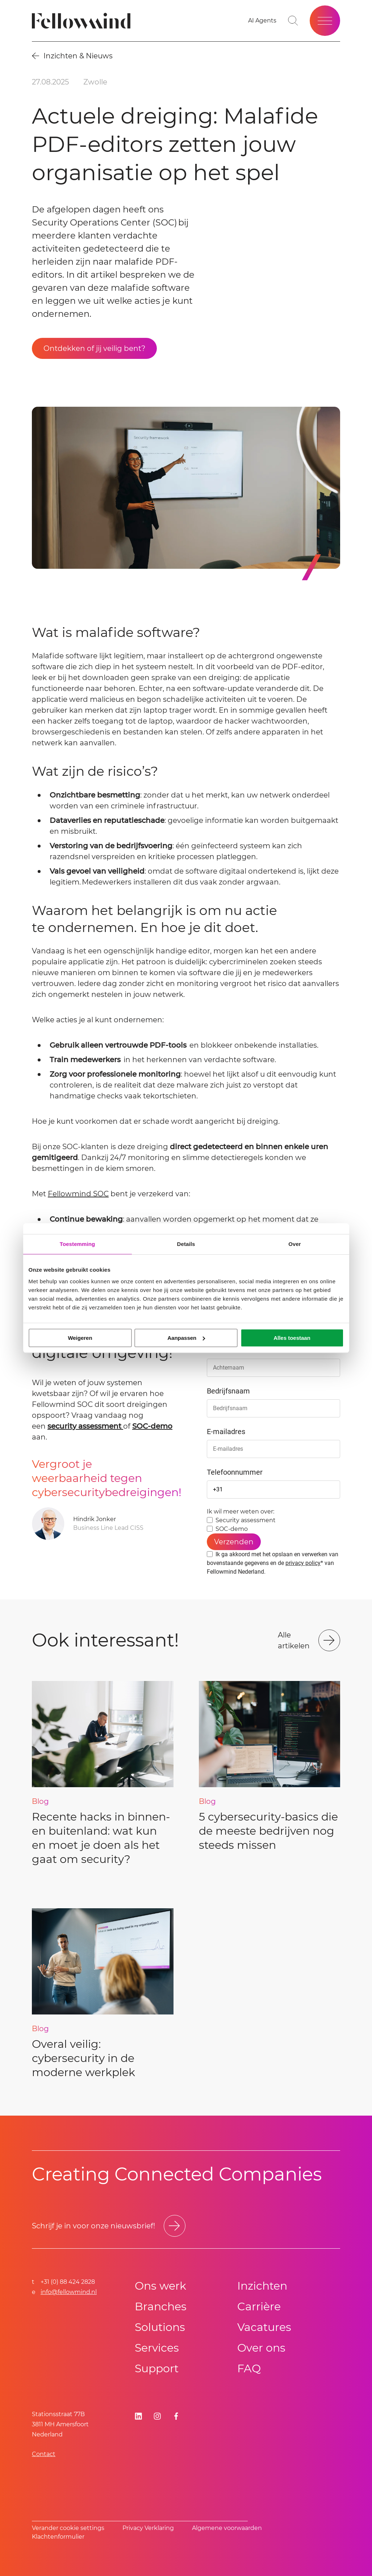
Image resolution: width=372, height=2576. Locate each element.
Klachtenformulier (58, 2536)
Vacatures (264, 2327)
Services (157, 2348)
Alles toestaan (291, 1338)
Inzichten (262, 2286)
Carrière (259, 2306)
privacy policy (303, 1563)
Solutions (160, 2327)
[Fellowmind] (83, 21)
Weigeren (80, 1338)
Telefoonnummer (235, 1472)
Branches (161, 2306)
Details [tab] (186, 1244)
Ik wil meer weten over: (240, 1511)
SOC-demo (152, 1426)
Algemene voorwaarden (227, 2528)
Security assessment (246, 1520)
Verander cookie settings (68, 2528)
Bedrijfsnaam (228, 1391)
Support (157, 2368)
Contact (43, 2454)
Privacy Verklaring (148, 2528)
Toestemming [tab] (77, 1244)
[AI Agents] (262, 20)
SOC (100, 1193)
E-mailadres (226, 1431)
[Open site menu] (325, 20)
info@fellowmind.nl (69, 2292)
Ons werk (160, 2286)
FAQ (249, 2368)
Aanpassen (186, 1338)
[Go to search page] (293, 21)
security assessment (85, 1426)
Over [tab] (294, 1244)
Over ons (261, 2348)
